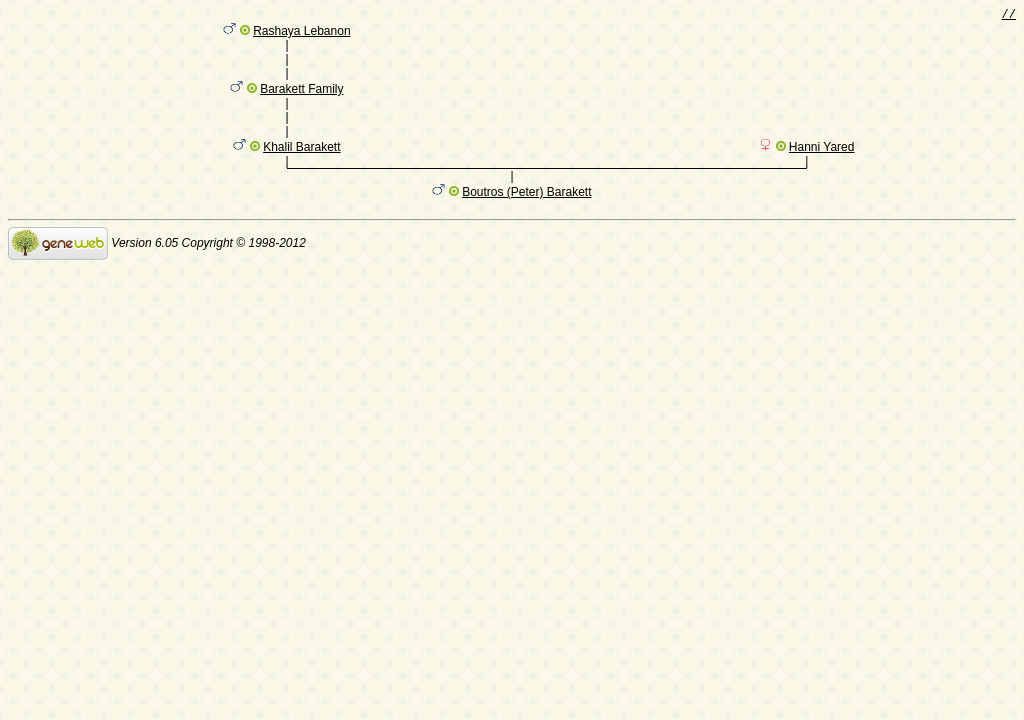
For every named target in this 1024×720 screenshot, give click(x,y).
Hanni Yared (822, 171)
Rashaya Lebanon (301, 35)
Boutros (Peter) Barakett (526, 219)
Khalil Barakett (301, 171)
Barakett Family (301, 103)
